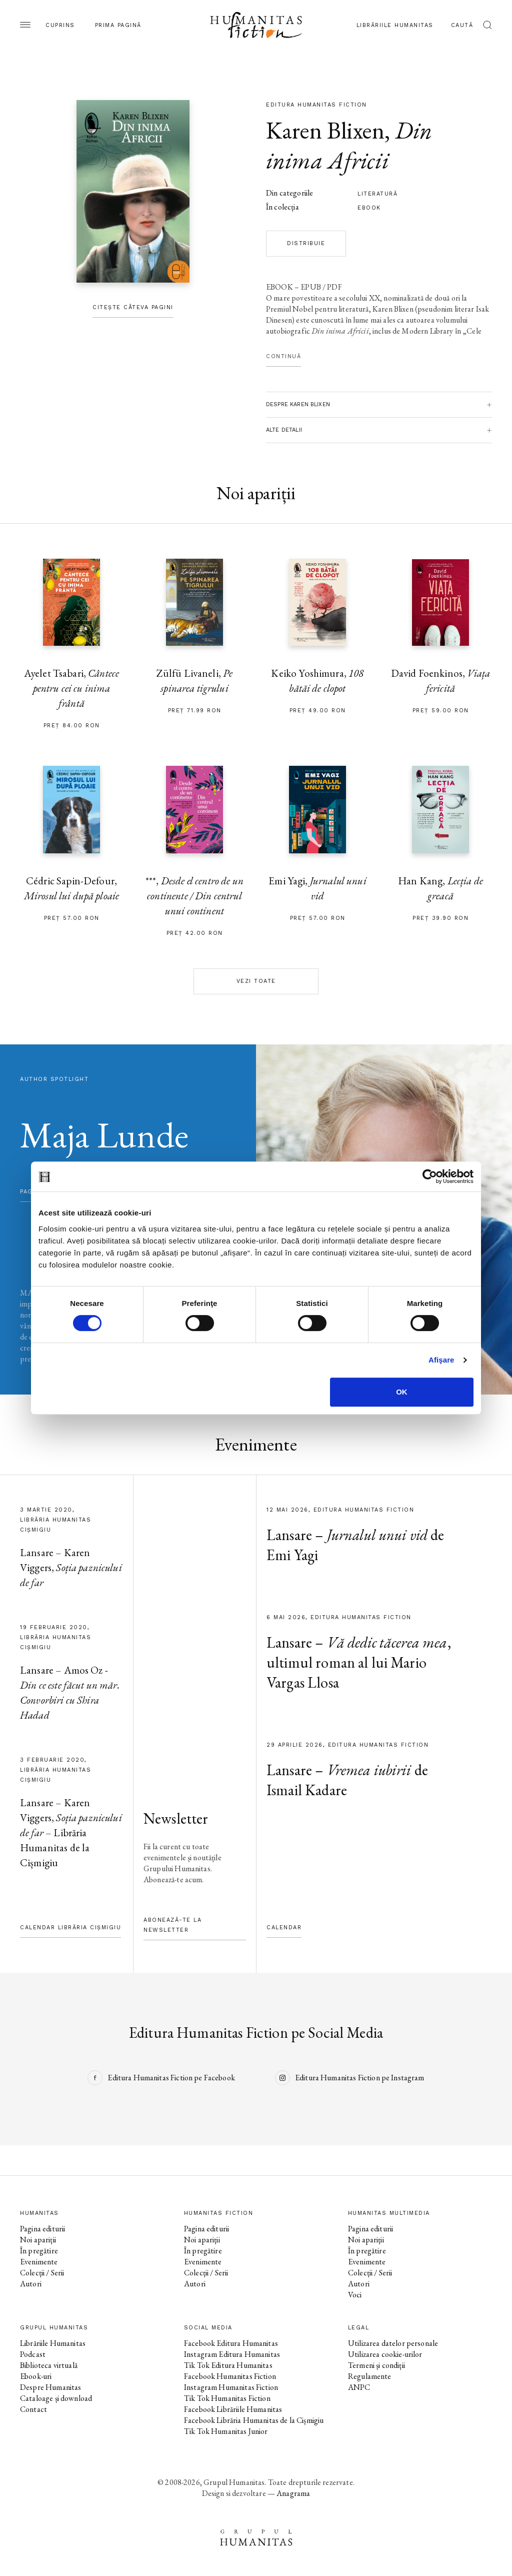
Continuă (283, 356)
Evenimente (39, 2261)
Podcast (33, 2354)
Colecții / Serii (42, 2272)
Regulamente (370, 2376)
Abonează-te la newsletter (173, 1925)
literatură (378, 194)
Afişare (441, 1360)
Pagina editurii (42, 2228)
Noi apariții (38, 2239)
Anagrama (293, 2493)
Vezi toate (256, 981)
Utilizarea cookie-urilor (385, 2354)
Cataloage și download (56, 2398)
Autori (31, 2283)
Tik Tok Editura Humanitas (228, 2365)
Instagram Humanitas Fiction (231, 2387)
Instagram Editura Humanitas (232, 2354)
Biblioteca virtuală (49, 2365)
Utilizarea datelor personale (393, 2343)
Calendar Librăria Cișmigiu (70, 1927)
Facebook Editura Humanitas (231, 2343)
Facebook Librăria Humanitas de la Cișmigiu (254, 2420)
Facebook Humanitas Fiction (230, 2376)
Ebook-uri (36, 2376)
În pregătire (39, 2250)
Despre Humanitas (50, 2387)
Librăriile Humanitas (395, 25)
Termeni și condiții (376, 2365)
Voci (355, 2294)
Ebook (369, 208)
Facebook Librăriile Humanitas (233, 2409)
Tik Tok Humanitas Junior (226, 2431)
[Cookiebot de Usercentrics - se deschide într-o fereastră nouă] (430, 1176)
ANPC (359, 2387)
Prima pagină (118, 25)
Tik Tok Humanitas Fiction (227, 2398)
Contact (33, 2409)
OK (402, 1392)
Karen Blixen (325, 130)
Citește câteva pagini (133, 307)
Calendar (284, 1927)
